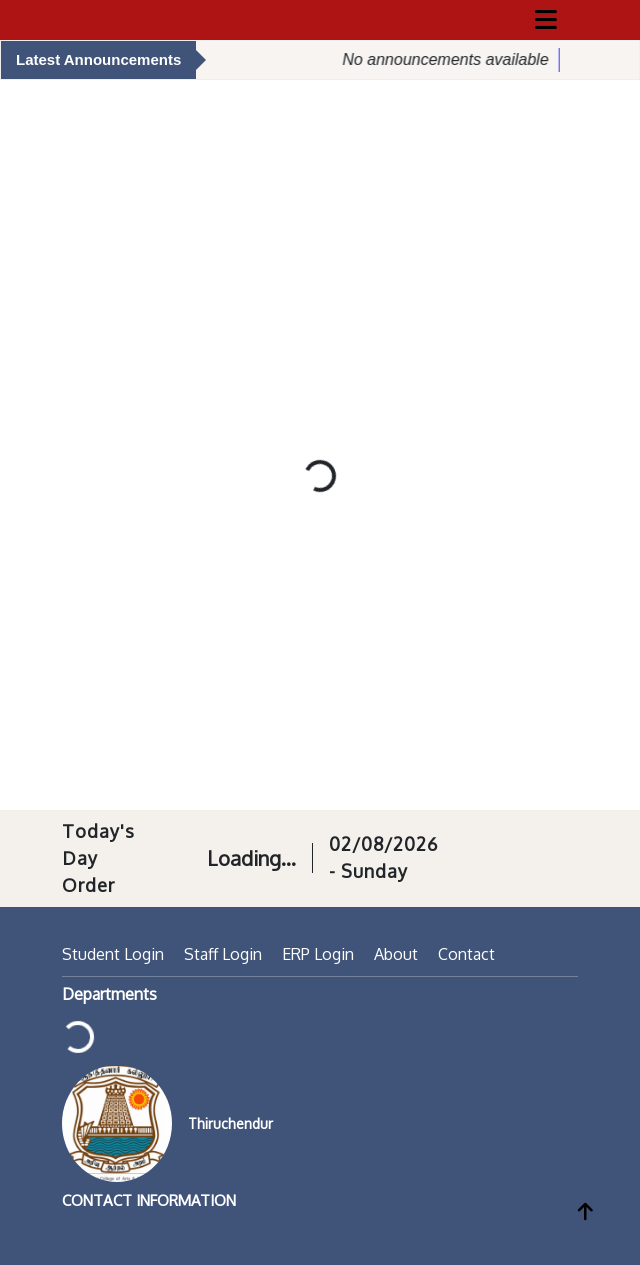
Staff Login (223, 954)
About (396, 954)
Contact (466, 954)
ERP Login (318, 954)
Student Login (113, 954)
